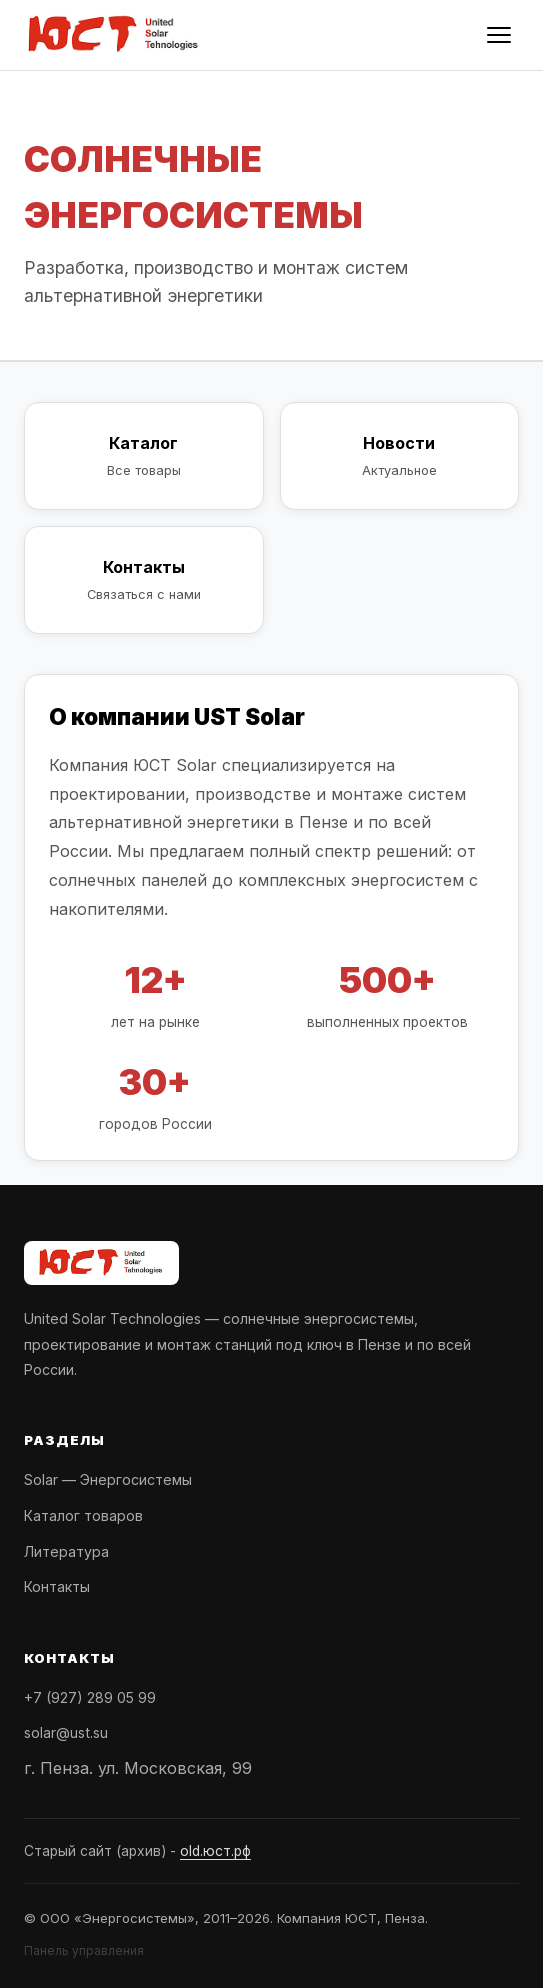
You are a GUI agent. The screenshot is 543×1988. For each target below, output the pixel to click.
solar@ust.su (66, 1732)
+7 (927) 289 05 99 (90, 1697)
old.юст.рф (215, 1851)
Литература (66, 1551)
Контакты (57, 1586)
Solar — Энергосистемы (108, 1479)
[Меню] (499, 35)
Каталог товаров (83, 1515)
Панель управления (84, 1950)
